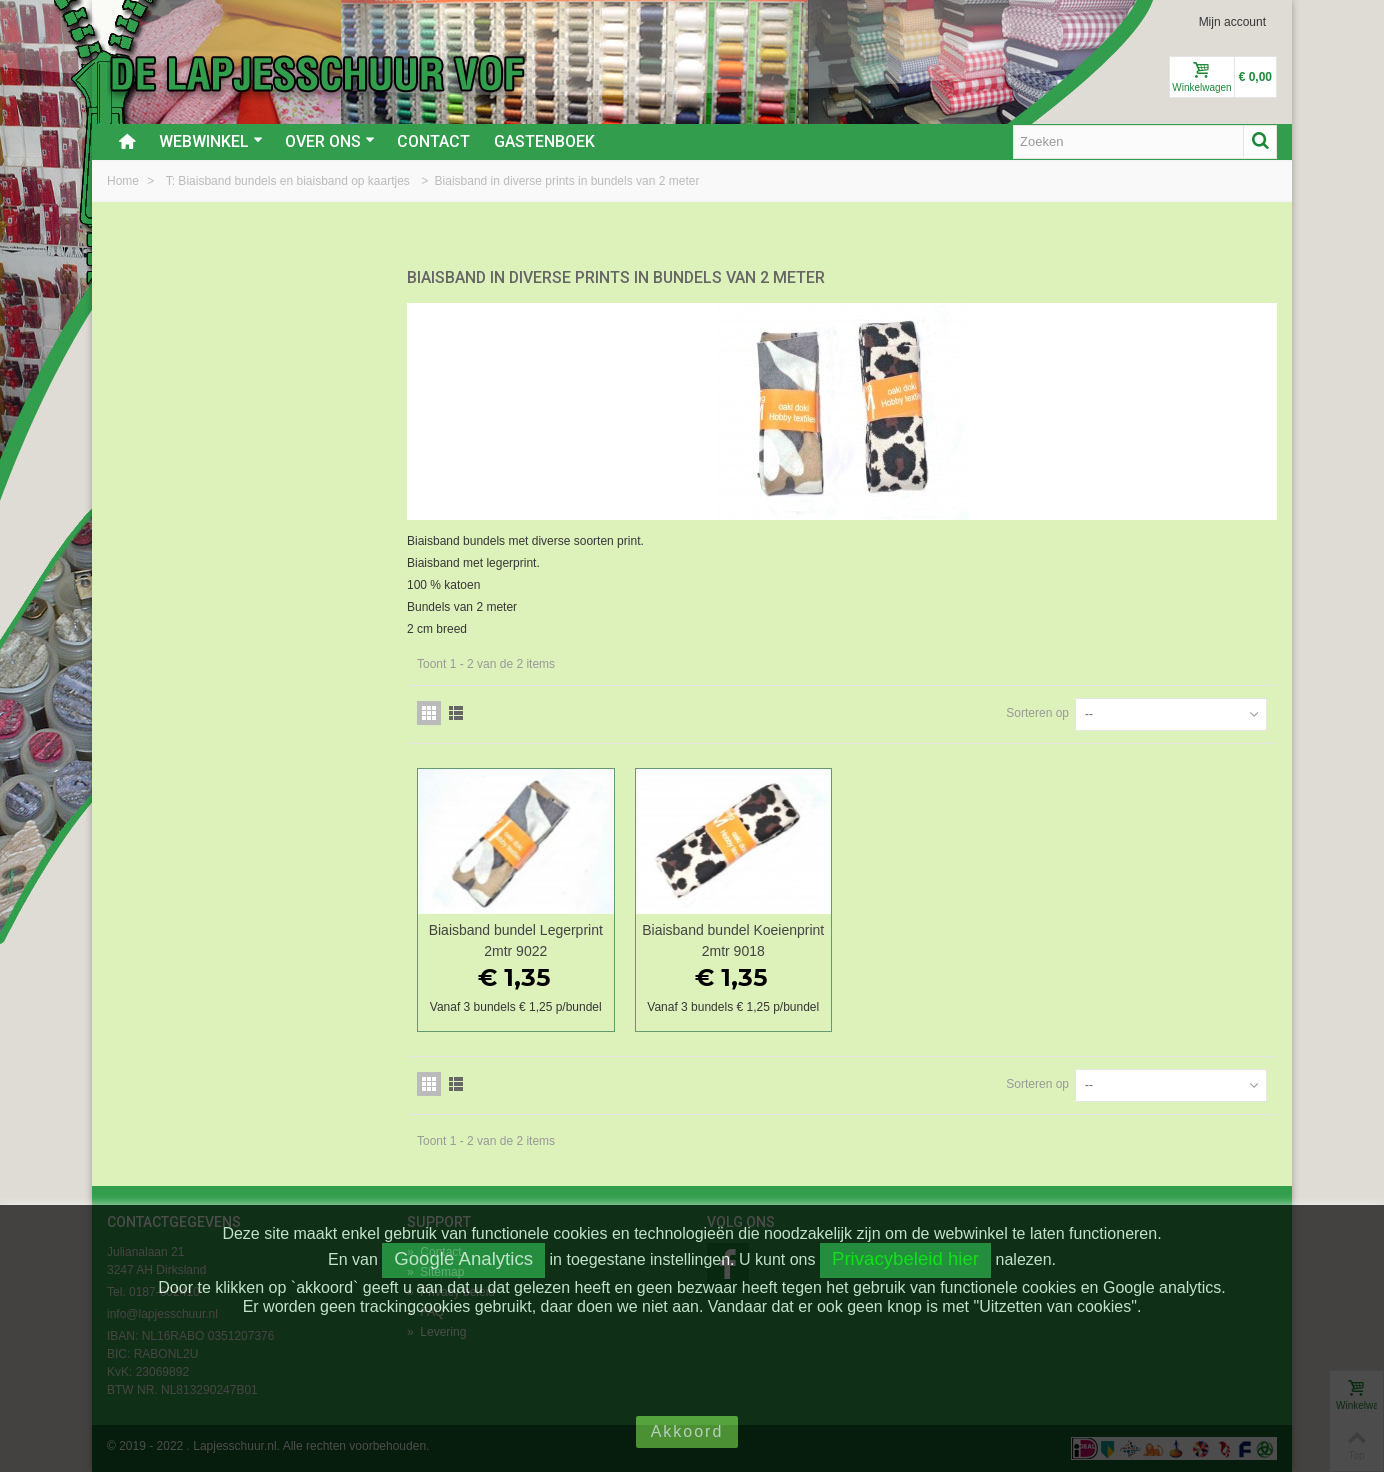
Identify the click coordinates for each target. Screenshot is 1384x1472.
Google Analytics (463, 1258)
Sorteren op (1037, 713)
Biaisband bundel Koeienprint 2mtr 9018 (733, 940)
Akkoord (687, 1431)
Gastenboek (544, 141)
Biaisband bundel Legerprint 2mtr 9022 (516, 940)
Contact (433, 141)
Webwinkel (211, 141)
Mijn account (1232, 22)
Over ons (330, 141)
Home (124, 181)
